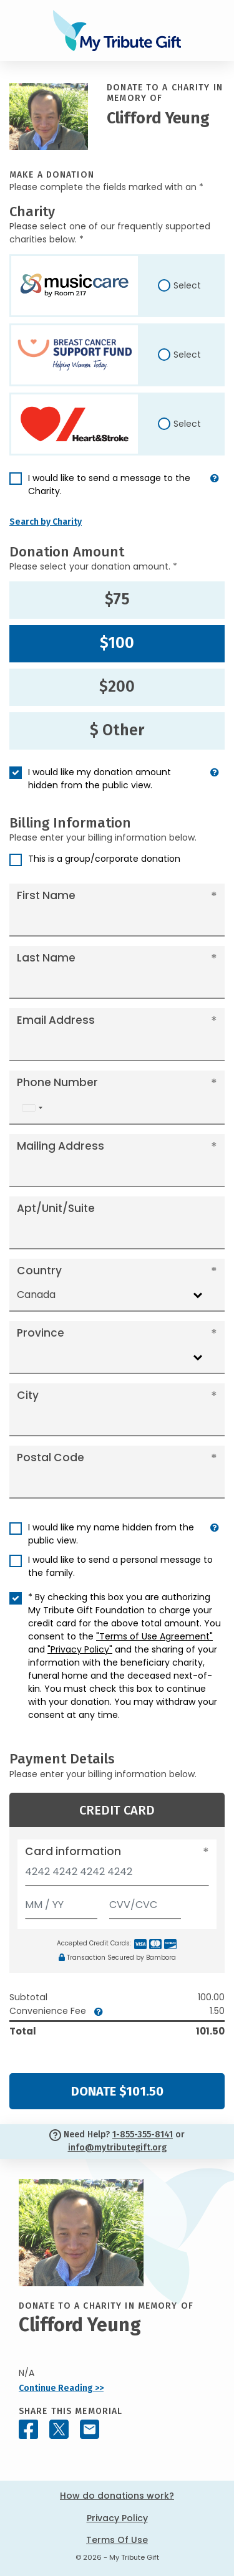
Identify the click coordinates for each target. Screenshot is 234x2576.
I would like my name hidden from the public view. (111, 1534)
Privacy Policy (117, 2518)
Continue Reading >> (61, 2388)
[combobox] (31, 1107)
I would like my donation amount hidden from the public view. (99, 778)
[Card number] (117, 1875)
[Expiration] (61, 1902)
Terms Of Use (117, 2540)
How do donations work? (117, 2495)
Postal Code (50, 1457)
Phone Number (57, 1082)
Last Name (46, 957)
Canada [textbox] (36, 1294)
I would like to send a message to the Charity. (109, 484)
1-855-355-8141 (142, 2134)
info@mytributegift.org (117, 2147)
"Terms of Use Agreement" (154, 1636)
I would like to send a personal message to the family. (120, 1566)
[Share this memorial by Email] (90, 2429)
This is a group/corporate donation (104, 858)
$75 (117, 599)
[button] (215, 490)
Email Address (56, 1020)
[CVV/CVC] (145, 1902)
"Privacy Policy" (79, 1649)
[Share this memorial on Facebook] (28, 2429)
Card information (73, 1851)
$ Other (117, 730)
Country (39, 1270)
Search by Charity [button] (45, 522)
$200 (117, 686)
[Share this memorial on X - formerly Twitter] (59, 2429)
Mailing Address (60, 1145)
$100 (117, 643)
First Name (46, 895)
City (28, 1395)
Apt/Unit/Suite (56, 1208)
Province (40, 1332)
